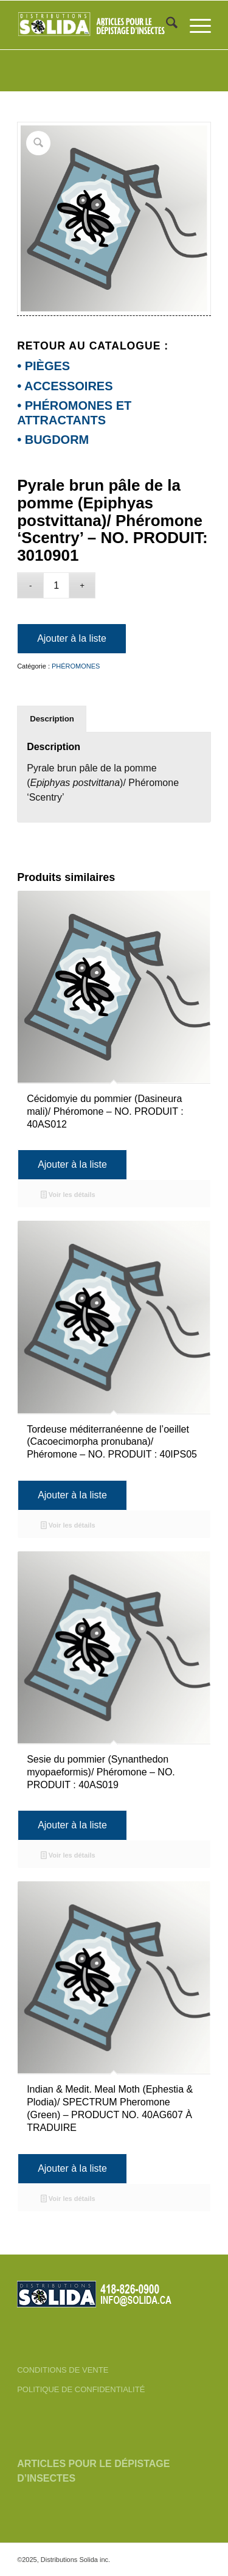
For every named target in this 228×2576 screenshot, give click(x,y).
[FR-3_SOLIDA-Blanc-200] (94, 25)
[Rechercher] (166, 25)
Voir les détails (68, 1196)
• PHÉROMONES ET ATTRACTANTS (74, 412)
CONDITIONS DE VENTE (62, 2369)
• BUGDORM (53, 439)
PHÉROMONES (76, 666)
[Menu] (194, 25)
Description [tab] (52, 718)
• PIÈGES (43, 366)
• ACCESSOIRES (64, 386)
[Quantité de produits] (56, 585)
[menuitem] (166, 25)
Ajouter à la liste (71, 638)
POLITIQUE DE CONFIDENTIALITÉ (81, 2389)
